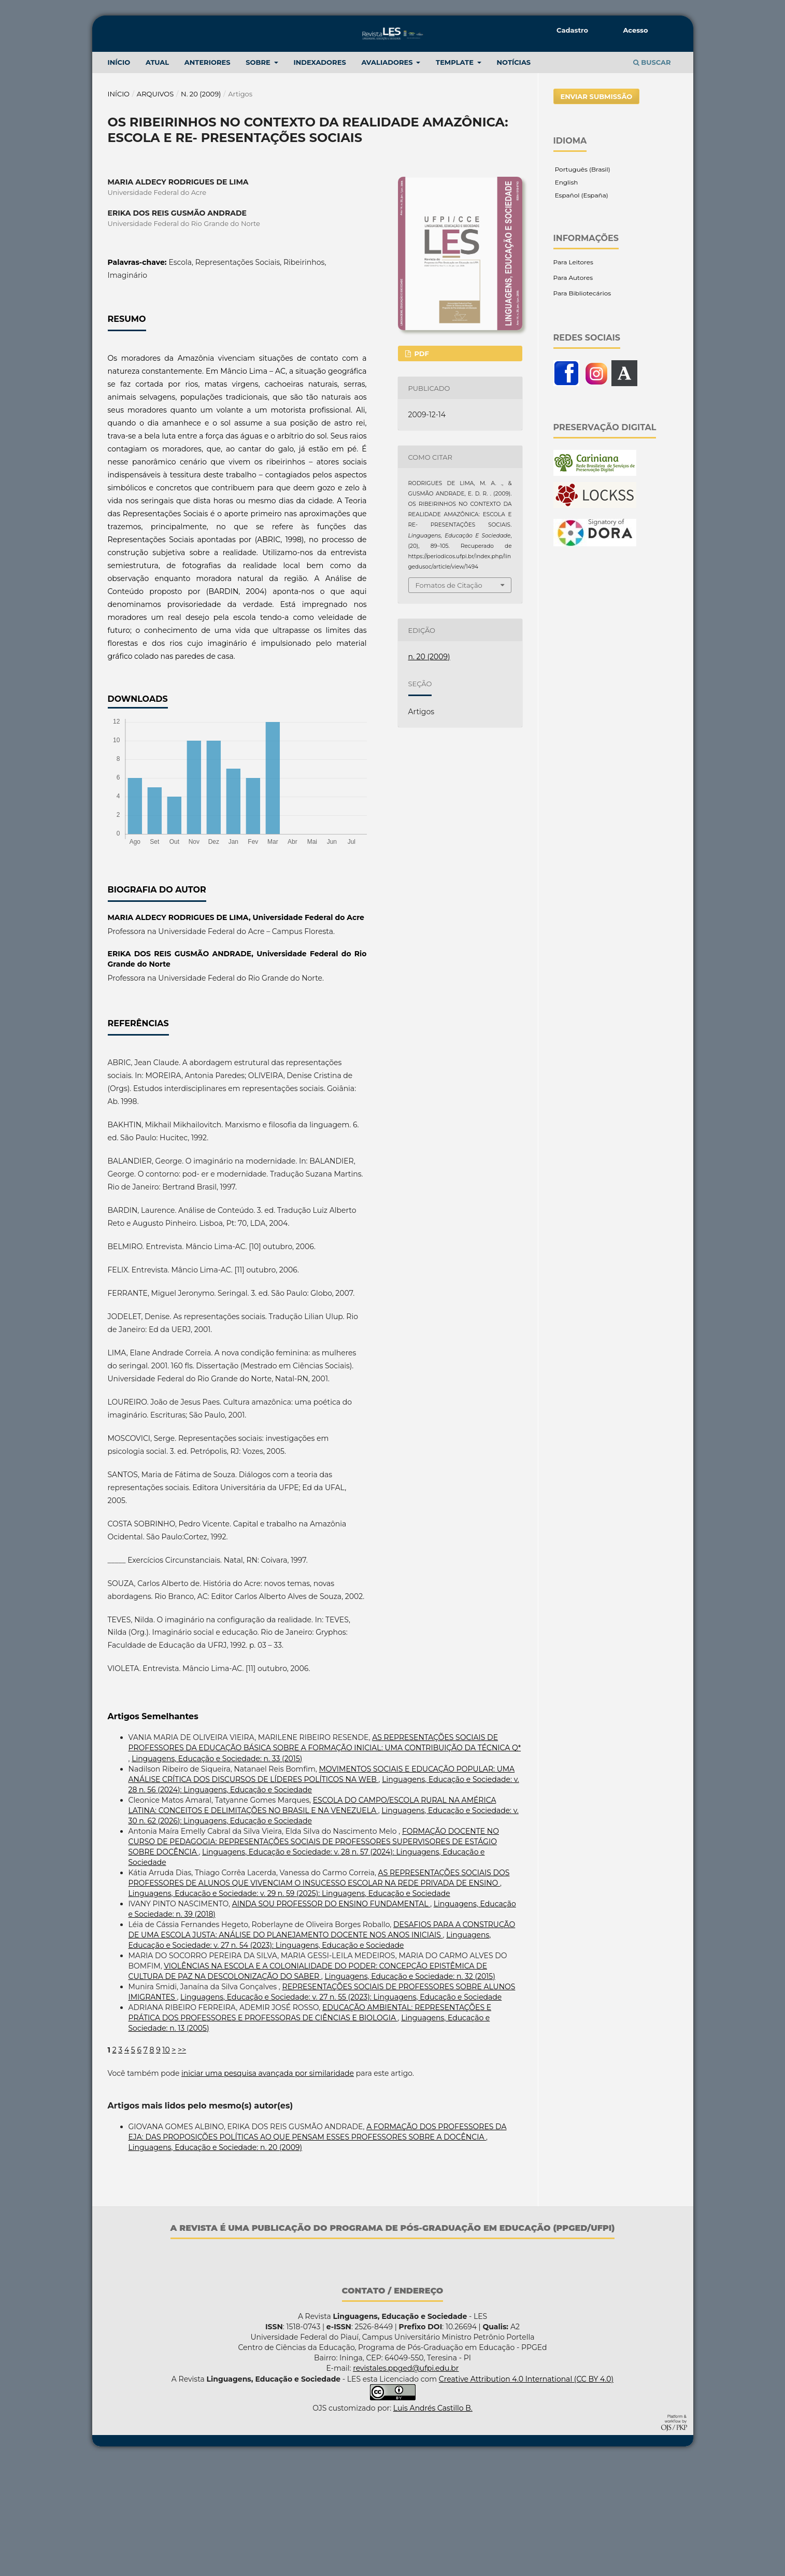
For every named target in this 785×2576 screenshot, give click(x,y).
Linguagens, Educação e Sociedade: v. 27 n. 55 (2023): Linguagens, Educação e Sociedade (341, 2111)
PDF (420, 467)
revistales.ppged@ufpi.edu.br (406, 2482)
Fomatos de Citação (449, 699)
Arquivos (155, 208)
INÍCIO (119, 176)
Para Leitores (573, 376)
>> (182, 2164)
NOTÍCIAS (514, 176)
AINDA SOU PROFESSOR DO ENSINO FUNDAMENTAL (331, 2017)
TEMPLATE (456, 176)
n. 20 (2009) (201, 208)
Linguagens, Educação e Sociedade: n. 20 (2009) (216, 2261)
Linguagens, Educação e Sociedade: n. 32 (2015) (409, 2090)
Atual (157, 176)
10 (165, 2164)
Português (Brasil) (581, 283)
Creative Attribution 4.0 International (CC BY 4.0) (526, 2493)
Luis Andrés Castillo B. (433, 2522)
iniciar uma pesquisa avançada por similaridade (267, 2187)
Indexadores (319, 176)
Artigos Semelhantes (153, 1830)
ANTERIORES (207, 176)
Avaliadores (388, 176)
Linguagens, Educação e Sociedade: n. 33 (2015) (217, 1872)
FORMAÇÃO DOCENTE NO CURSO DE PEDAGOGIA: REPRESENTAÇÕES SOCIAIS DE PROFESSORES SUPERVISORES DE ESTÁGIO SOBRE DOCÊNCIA (314, 1956)
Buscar (652, 176)
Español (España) (580, 309)
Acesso (635, 30)
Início (119, 208)
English (565, 296)
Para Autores (573, 391)
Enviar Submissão (597, 210)
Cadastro (572, 30)
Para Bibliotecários (582, 407)
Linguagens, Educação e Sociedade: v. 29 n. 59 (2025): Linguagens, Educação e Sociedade (289, 2007)
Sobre (259, 176)
